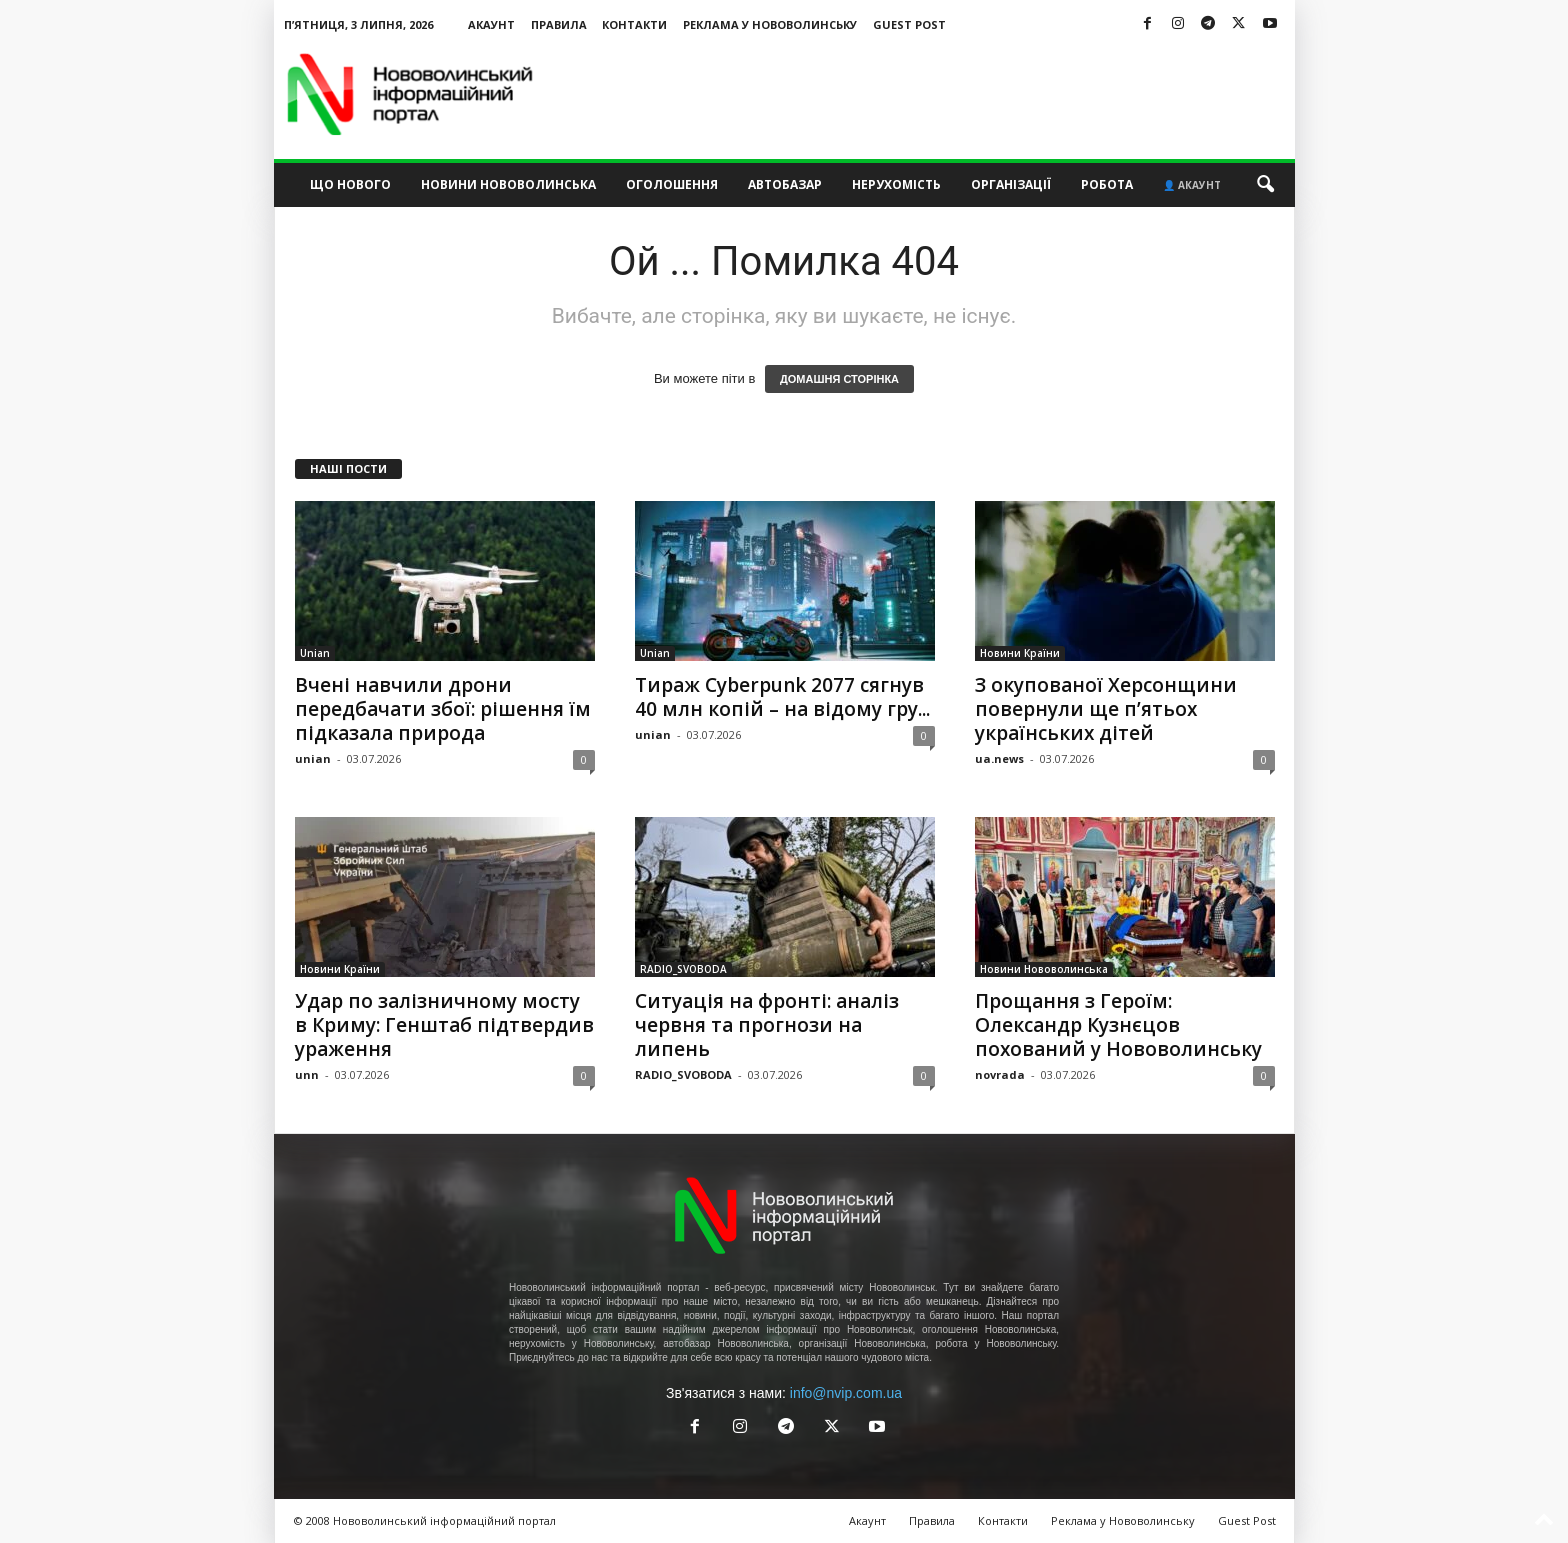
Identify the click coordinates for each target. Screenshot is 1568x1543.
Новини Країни (1020, 653)
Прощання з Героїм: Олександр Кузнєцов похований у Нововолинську (1118, 1025)
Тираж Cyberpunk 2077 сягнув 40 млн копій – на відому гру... (782, 697)
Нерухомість (896, 184)
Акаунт (491, 24)
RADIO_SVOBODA (683, 969)
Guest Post (909, 24)
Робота (1107, 184)
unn (307, 1074)
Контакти (634, 24)
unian (313, 758)
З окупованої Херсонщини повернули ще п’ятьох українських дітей (1106, 709)
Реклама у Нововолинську (770, 24)
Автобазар (785, 184)
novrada (1000, 1074)
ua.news (999, 758)
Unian (315, 653)
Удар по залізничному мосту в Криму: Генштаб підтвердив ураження (444, 1025)
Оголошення (672, 184)
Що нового (350, 184)
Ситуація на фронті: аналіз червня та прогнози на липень (767, 1025)
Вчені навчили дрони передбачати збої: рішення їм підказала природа (443, 709)
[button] (1265, 185)
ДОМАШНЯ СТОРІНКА (839, 379)
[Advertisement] (931, 94)
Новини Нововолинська (508, 184)
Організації (1011, 184)
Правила (559, 24)
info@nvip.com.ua (846, 1393)
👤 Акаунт (1192, 185)
